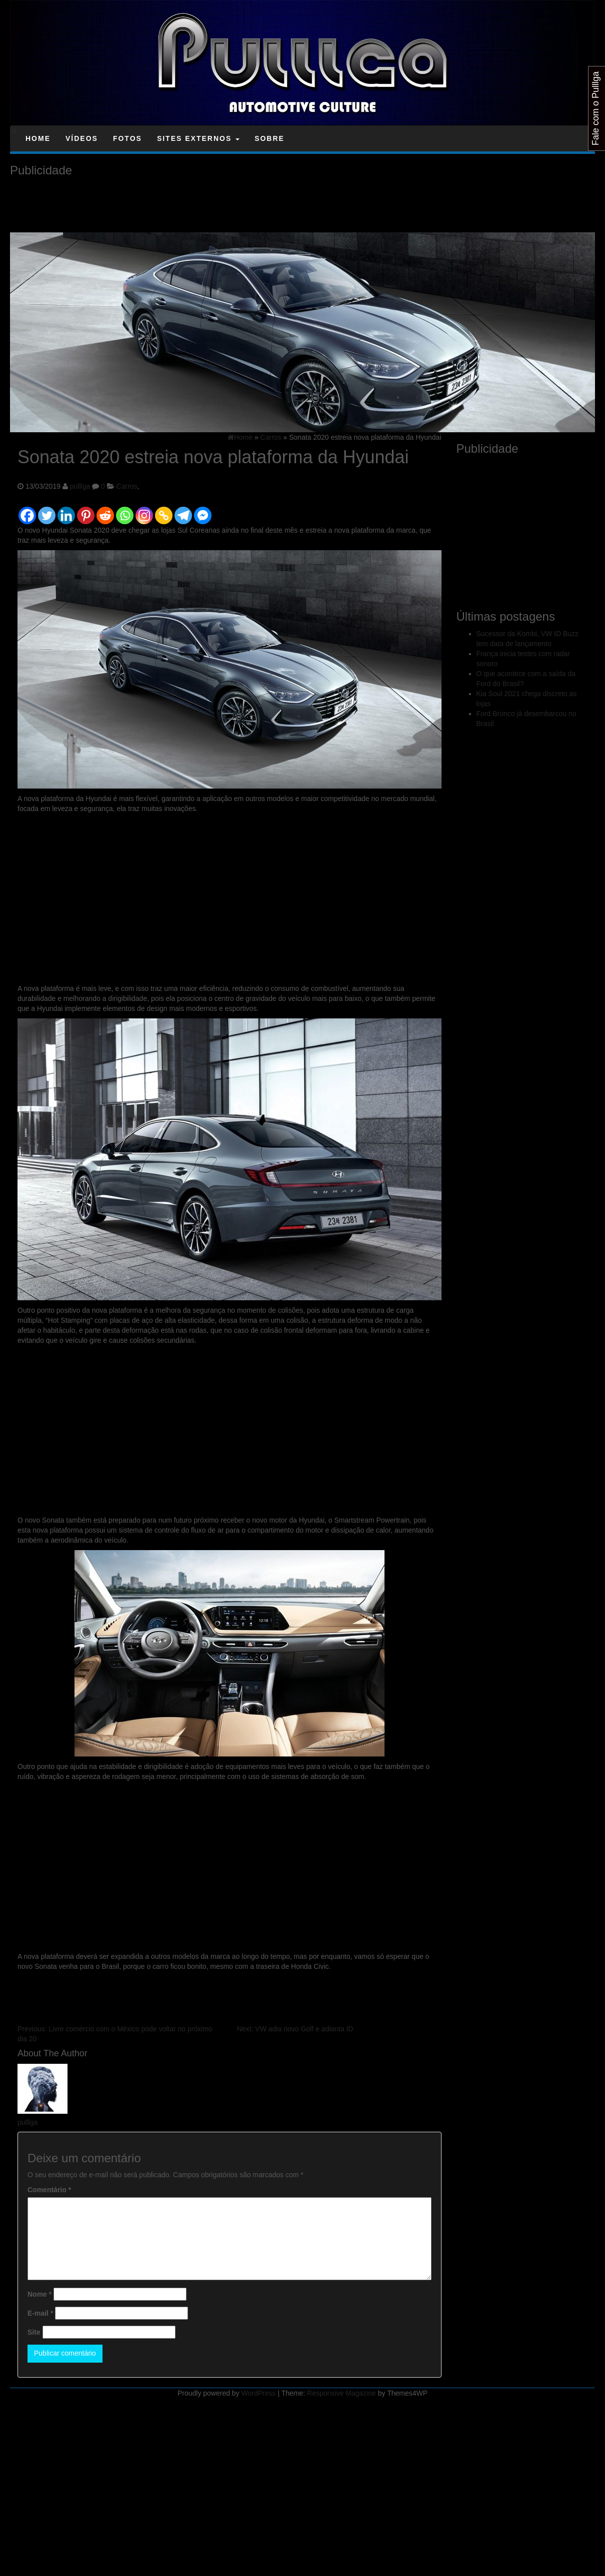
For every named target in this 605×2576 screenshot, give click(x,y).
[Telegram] (183, 510)
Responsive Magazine (341, 2393)
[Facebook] (27, 510)
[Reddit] (105, 510)
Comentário (49, 2190)
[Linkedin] (66, 510)
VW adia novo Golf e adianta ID (295, 2029)
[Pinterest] (85, 510)
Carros (127, 486)
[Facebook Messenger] (203, 510)
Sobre (269, 138)
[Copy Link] (163, 510)
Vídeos (82, 138)
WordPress (259, 2393)
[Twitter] (47, 510)
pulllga (80, 486)
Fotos (127, 138)
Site (34, 2332)
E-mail (40, 2313)
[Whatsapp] (125, 510)
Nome (40, 2294)
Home (38, 138)
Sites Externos (198, 138)
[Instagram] (144, 510)
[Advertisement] (192, 204)
